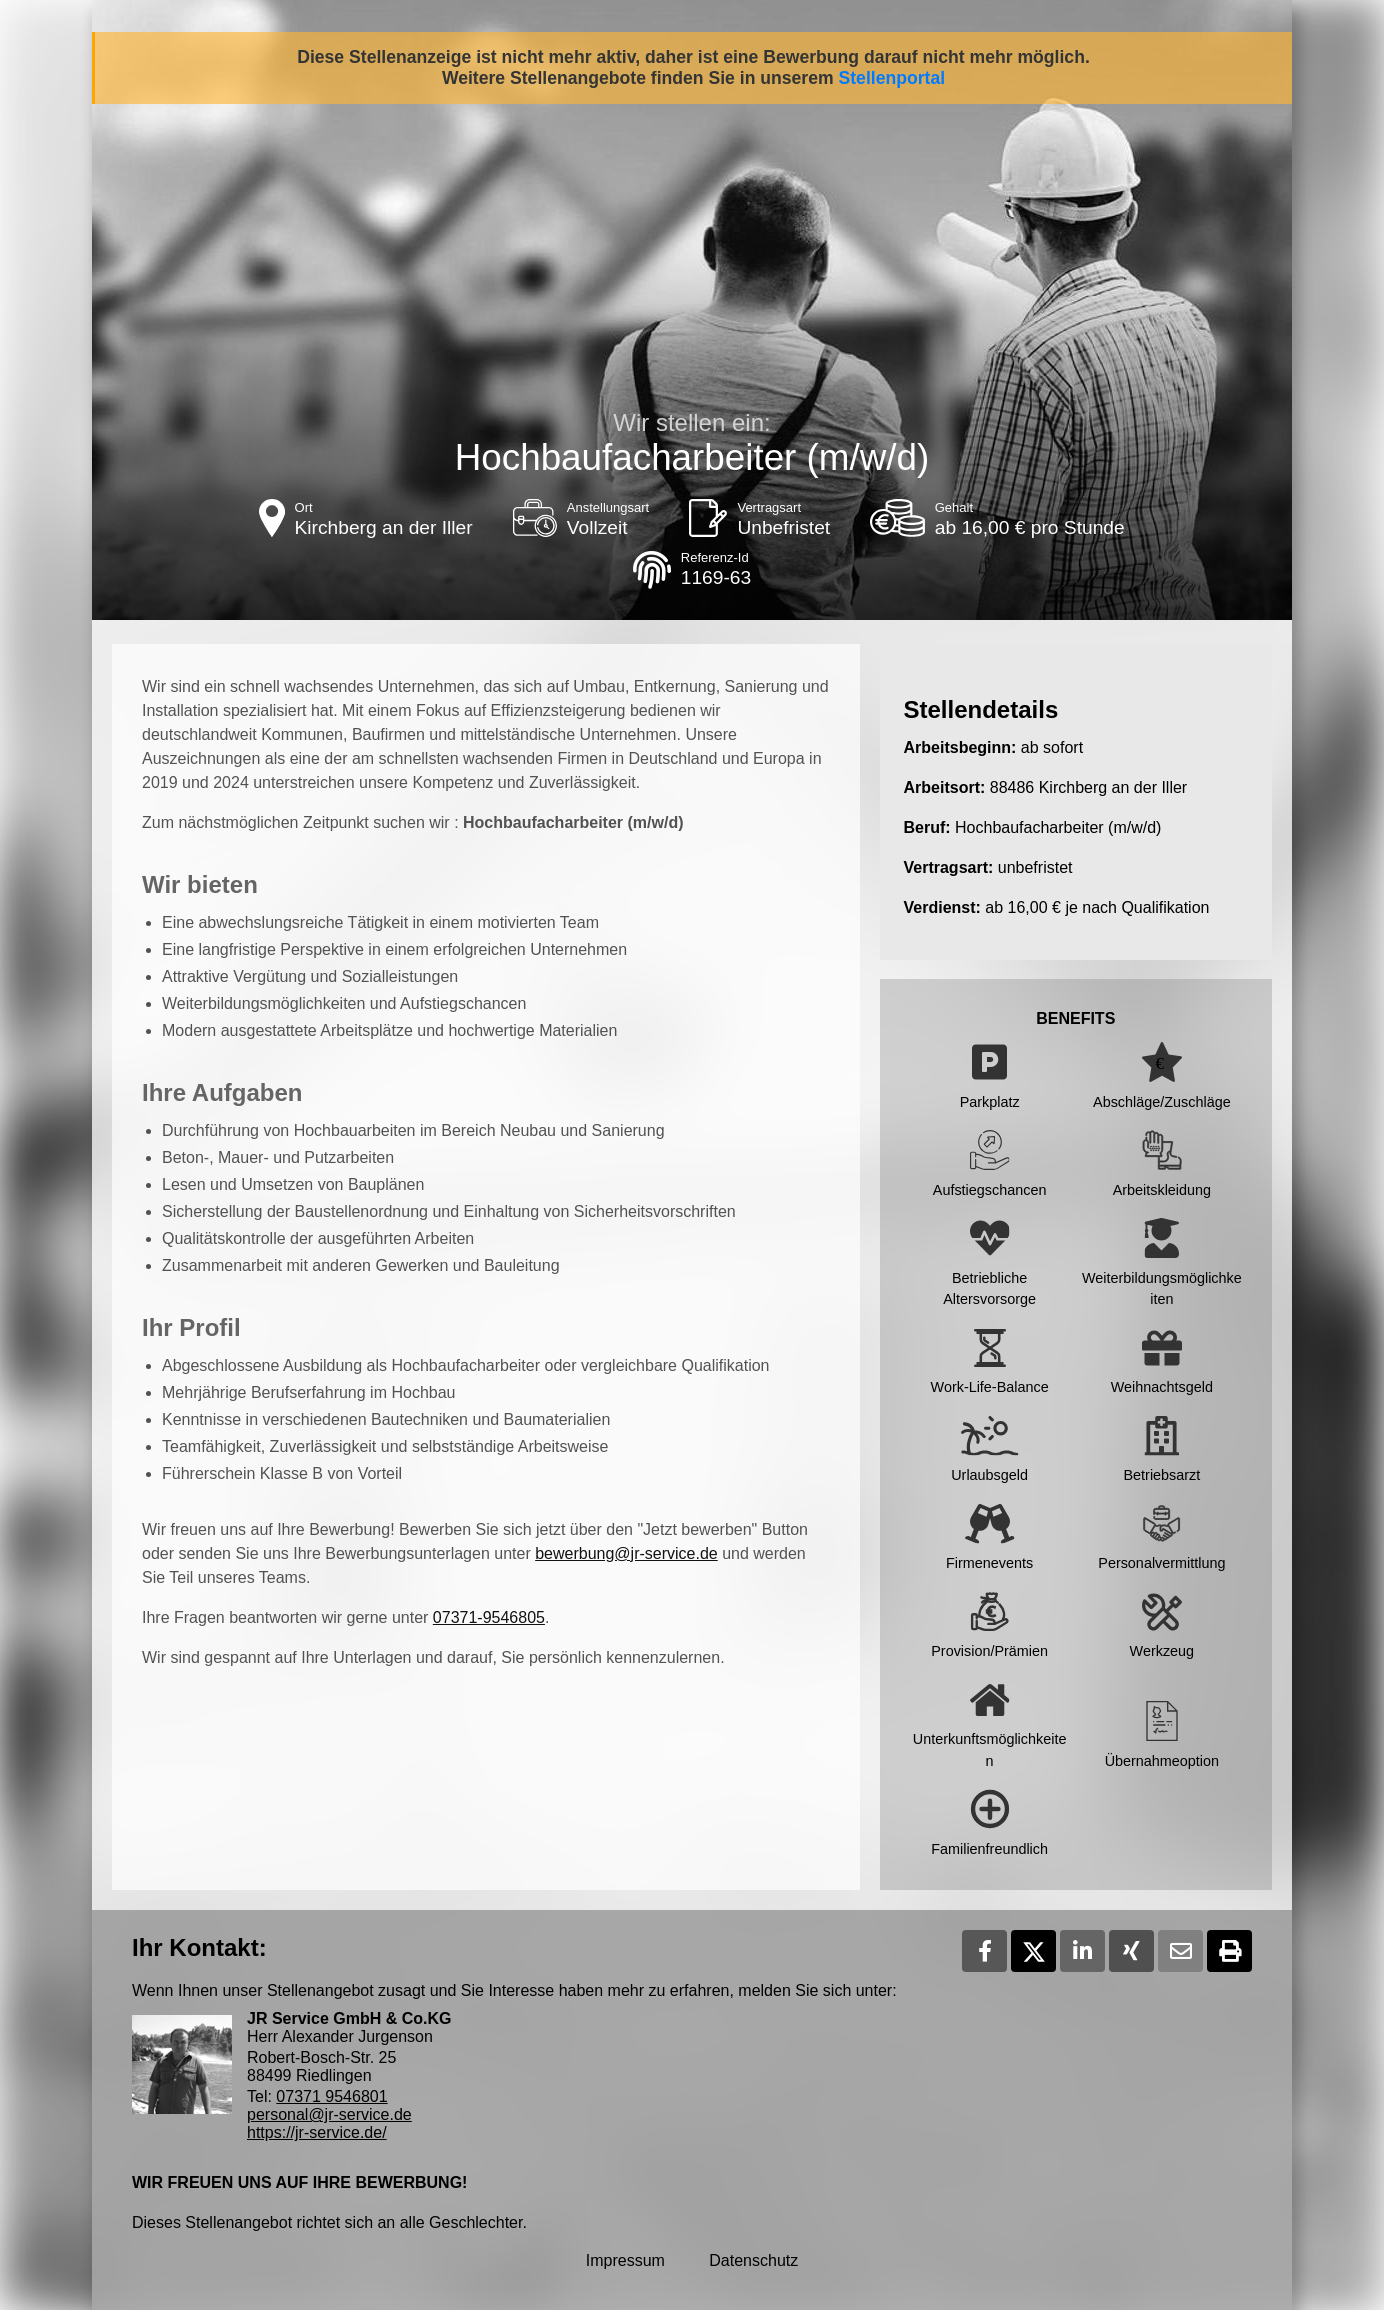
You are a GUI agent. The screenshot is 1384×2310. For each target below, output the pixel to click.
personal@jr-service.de (329, 2114)
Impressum (625, 2260)
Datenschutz (753, 2260)
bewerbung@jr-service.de (626, 1553)
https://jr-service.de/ (317, 2132)
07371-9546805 (489, 1617)
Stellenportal (892, 78)
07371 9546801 (331, 2096)
